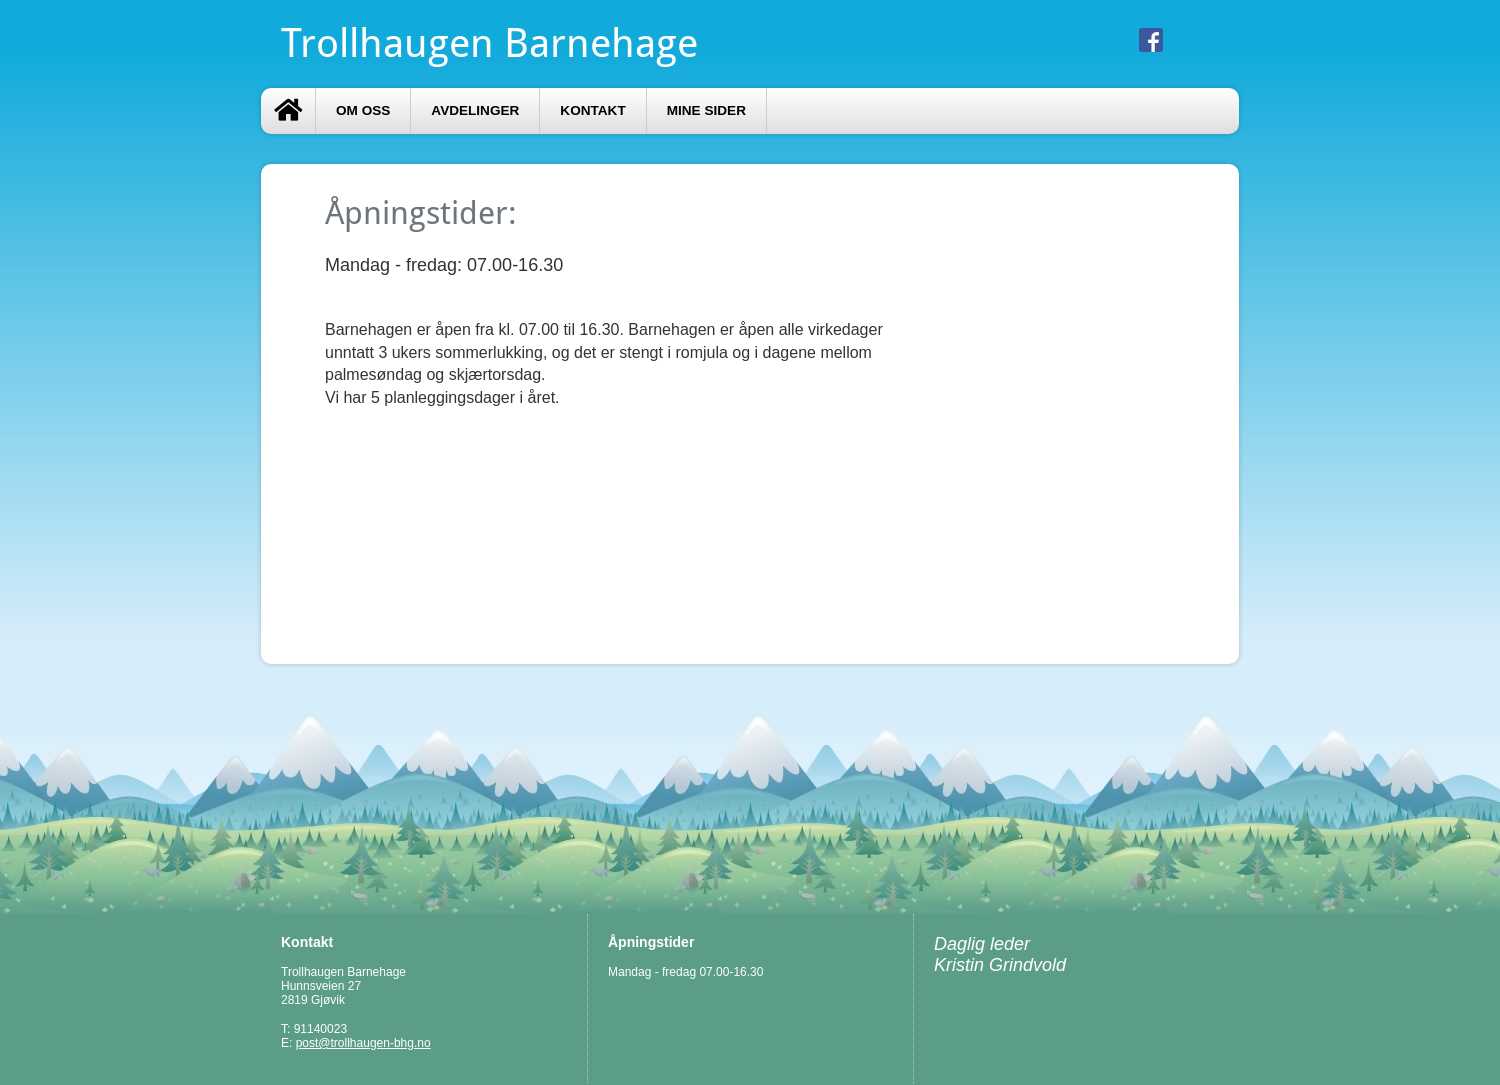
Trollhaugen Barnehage (489, 43)
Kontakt (592, 110)
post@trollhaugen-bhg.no (363, 1043)
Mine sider (706, 110)
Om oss (363, 110)
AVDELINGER (475, 110)
